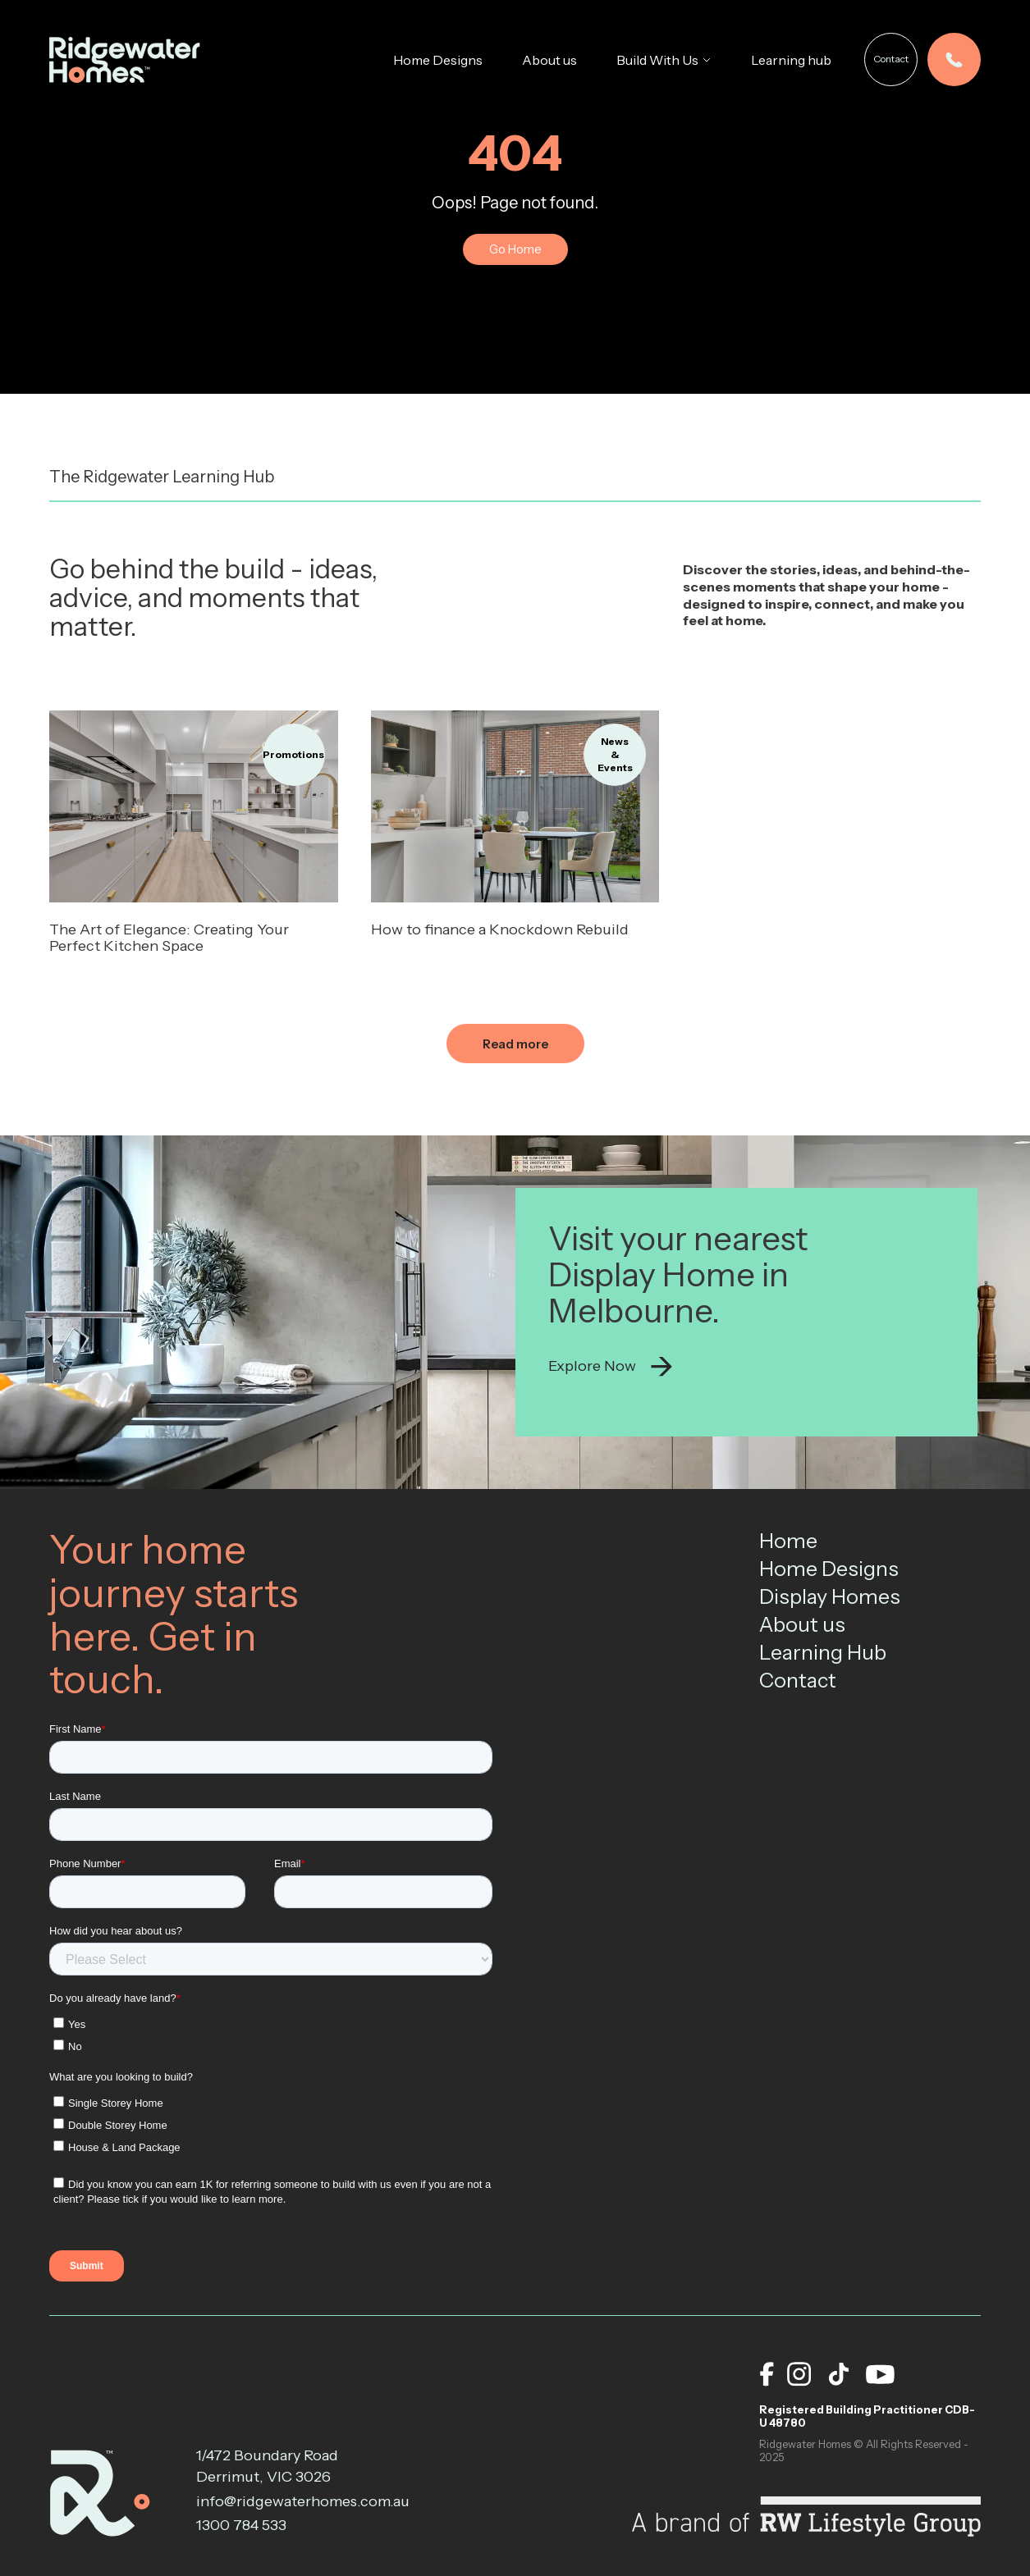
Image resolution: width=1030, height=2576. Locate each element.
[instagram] (799, 2374)
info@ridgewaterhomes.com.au (277, 2501)
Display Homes (829, 1596)
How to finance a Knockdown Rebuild (500, 929)
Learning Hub (822, 1652)
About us (549, 60)
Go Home (515, 249)
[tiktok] (839, 2374)
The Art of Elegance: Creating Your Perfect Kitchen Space (169, 937)
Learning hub (791, 60)
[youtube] (880, 2374)
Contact (891, 59)
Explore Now (611, 1367)
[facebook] (766, 2374)
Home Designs (438, 60)
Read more (515, 1044)
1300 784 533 (241, 2525)
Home (788, 1540)
